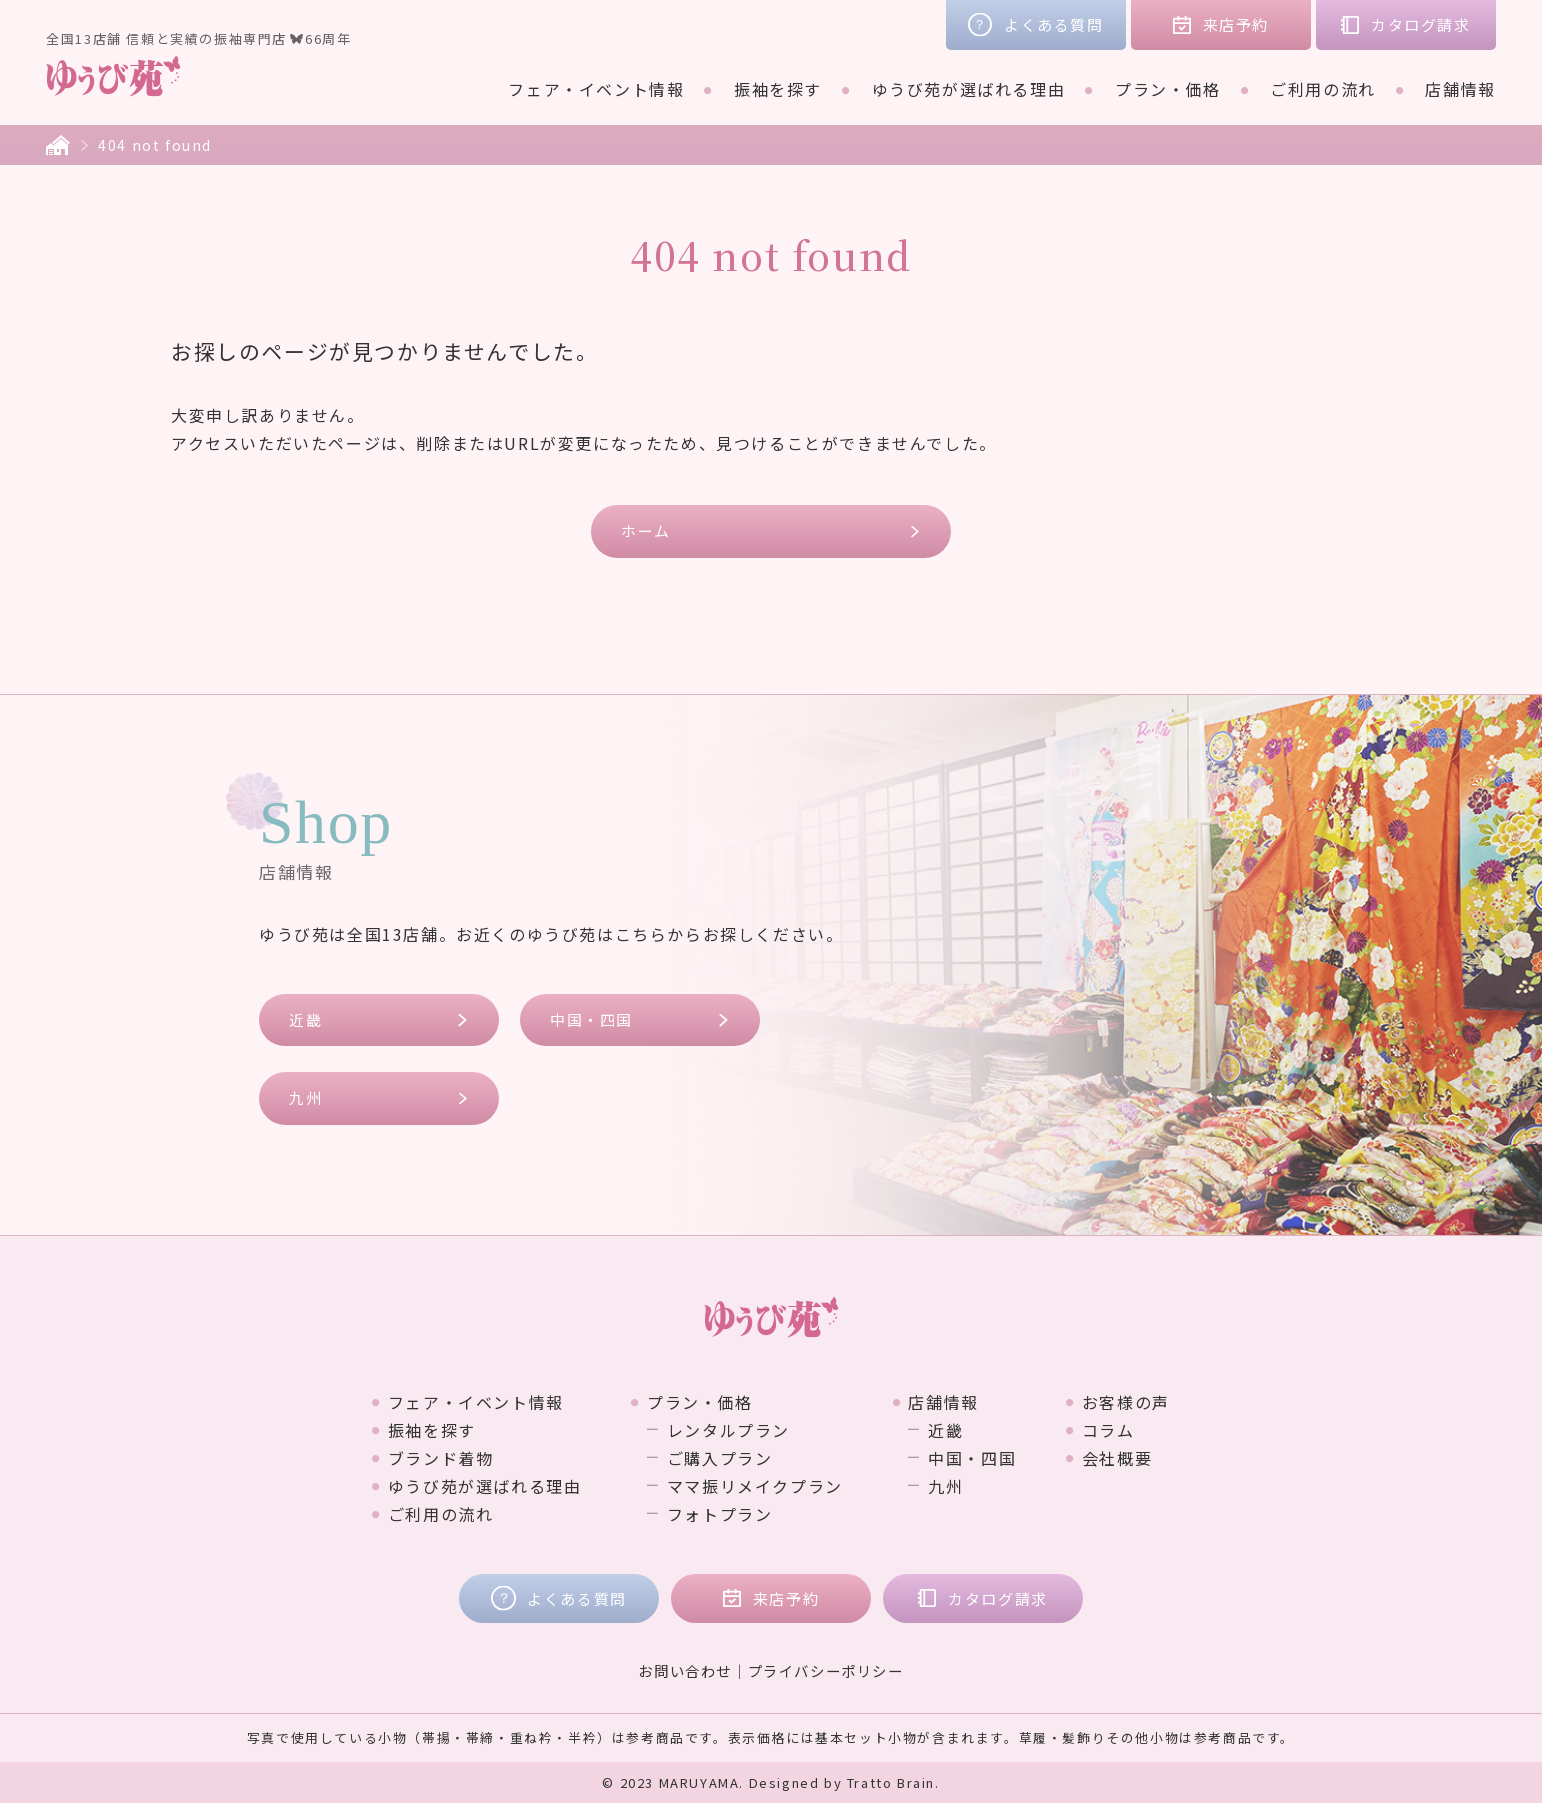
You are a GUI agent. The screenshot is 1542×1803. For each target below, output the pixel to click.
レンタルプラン (728, 1430)
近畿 (305, 1019)
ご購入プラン (720, 1458)
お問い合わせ (685, 1670)
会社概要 (1117, 1458)
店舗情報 (1460, 89)
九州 (305, 1097)
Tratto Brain (891, 1782)
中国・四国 (591, 1019)
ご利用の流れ (1323, 89)
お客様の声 (1126, 1402)
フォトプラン (720, 1514)
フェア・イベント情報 (596, 89)
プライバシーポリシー (826, 1670)
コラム (1108, 1430)
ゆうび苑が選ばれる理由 (969, 89)
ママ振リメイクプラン (755, 1486)
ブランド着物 (441, 1458)
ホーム (646, 530)
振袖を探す (778, 89)
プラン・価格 (1168, 89)
